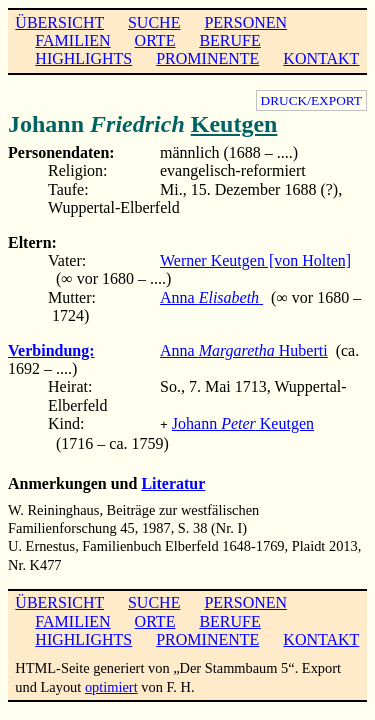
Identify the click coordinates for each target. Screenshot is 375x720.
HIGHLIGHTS (83, 58)
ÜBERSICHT (59, 22)
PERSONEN (245, 22)
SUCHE (154, 22)
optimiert (111, 685)
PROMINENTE (207, 58)
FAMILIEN (72, 40)
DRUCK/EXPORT (311, 100)
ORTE (155, 40)
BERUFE (229, 40)
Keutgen (234, 124)
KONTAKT (321, 58)
